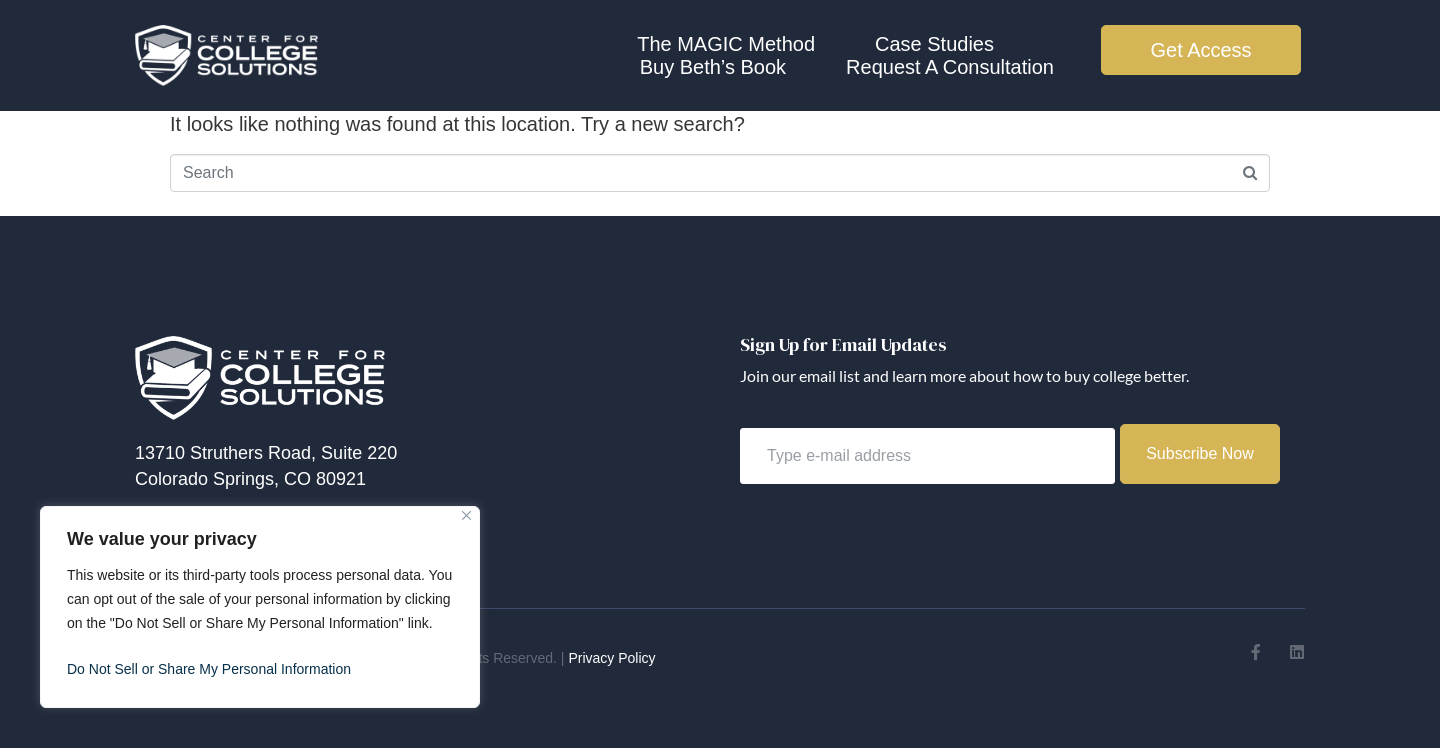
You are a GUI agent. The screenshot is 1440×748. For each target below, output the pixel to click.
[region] (260, 607)
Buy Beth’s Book (713, 67)
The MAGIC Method (726, 44)
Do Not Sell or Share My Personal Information (209, 669)
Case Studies (934, 44)
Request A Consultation (950, 67)
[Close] (466, 515)
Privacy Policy (611, 658)
